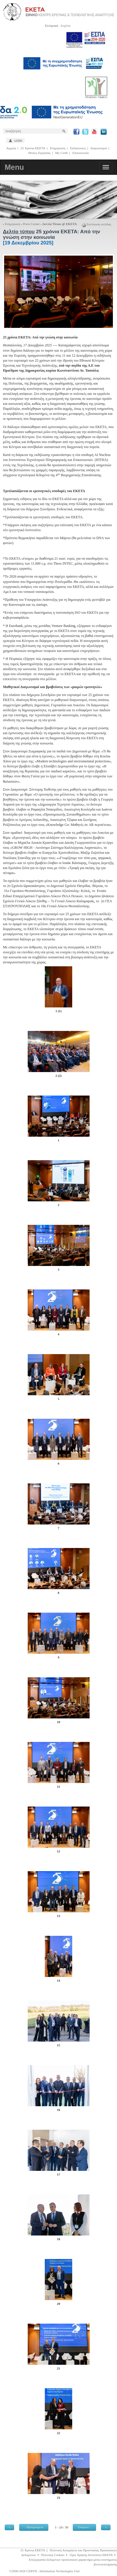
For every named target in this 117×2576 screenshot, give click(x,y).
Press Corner (31, 224)
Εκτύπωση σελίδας (96, 224)
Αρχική (11, 148)
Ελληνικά (51, 25)
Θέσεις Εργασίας (39, 153)
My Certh (61, 153)
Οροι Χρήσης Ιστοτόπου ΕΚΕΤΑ (91, 2555)
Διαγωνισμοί (98, 148)
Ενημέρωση (57, 148)
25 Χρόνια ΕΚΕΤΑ (33, 148)
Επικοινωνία (80, 153)
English (65, 25)
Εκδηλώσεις (78, 148)
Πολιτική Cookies (53, 2555)
